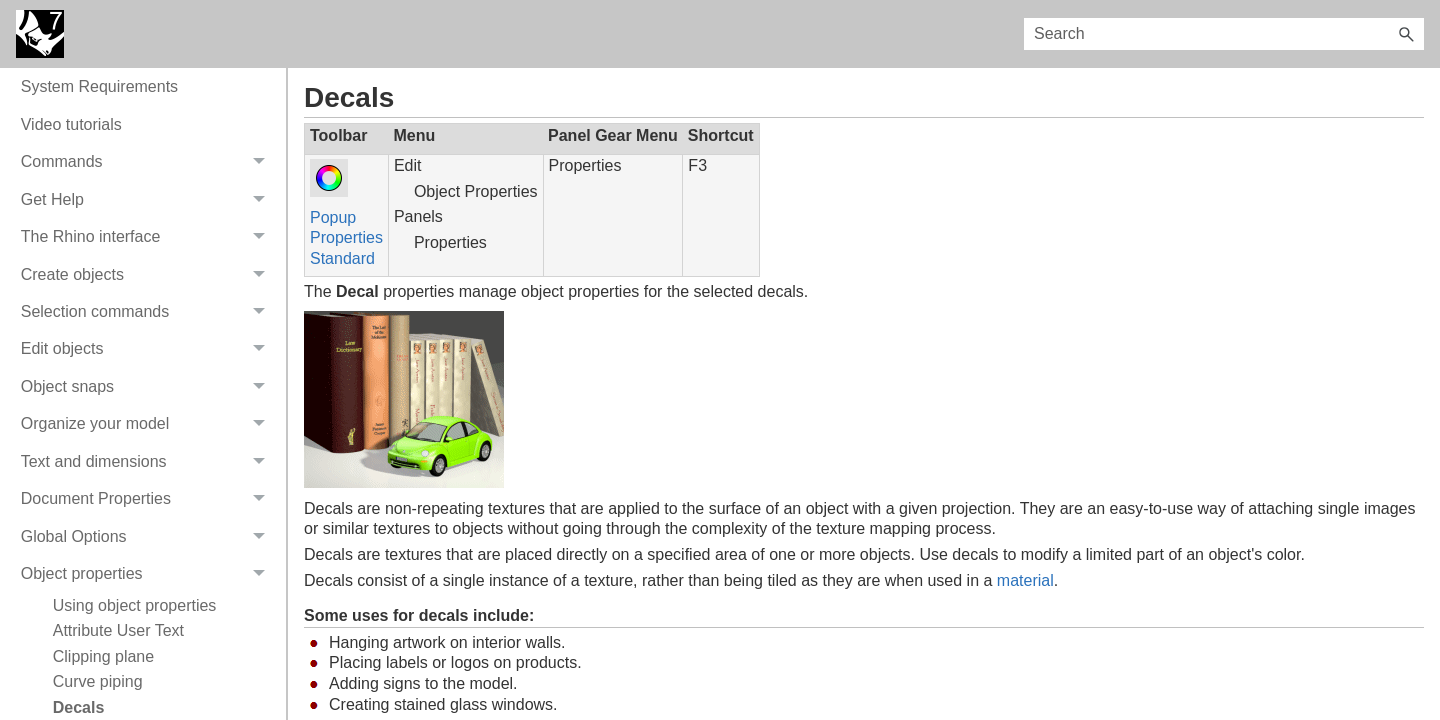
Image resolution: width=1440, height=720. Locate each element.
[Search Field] (1224, 34)
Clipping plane (103, 656)
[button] (1406, 34)
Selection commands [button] (148, 311)
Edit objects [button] (148, 349)
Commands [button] (148, 162)
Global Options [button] (148, 536)
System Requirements (99, 86)
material (1025, 580)
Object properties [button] (148, 573)
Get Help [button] (148, 199)
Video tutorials (71, 124)
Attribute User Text (118, 630)
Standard (342, 258)
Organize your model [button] (148, 424)
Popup (333, 217)
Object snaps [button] (148, 386)
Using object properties (135, 605)
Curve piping (98, 681)
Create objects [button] (148, 274)
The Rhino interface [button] (148, 236)
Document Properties (148, 498)
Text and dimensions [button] (148, 461)
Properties (346, 237)
